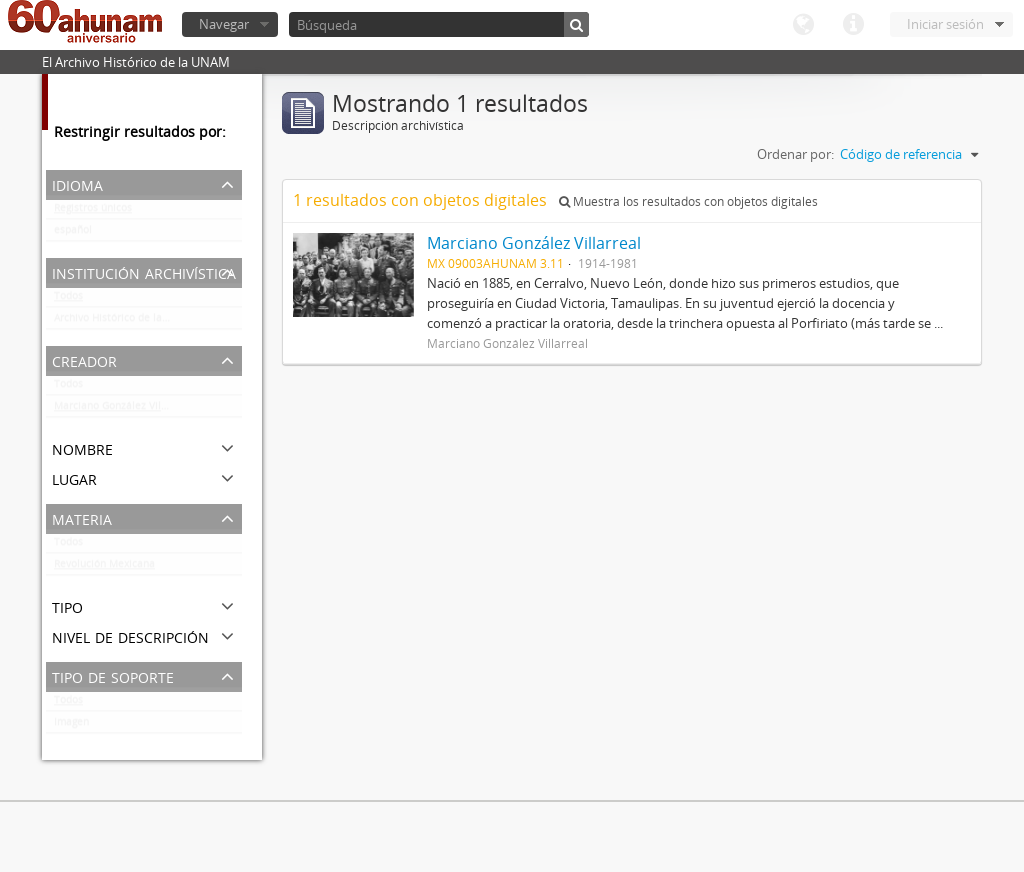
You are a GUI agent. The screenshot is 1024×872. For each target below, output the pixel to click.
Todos (68, 300)
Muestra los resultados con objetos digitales (688, 201)
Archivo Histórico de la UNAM (124, 322)
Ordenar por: (795, 154)
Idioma (803, 25)
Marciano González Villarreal (123, 410)
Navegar (224, 24)
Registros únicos (93, 212)
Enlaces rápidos (853, 25)
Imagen (71, 726)
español (73, 234)
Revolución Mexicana (104, 568)
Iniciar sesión (945, 24)
